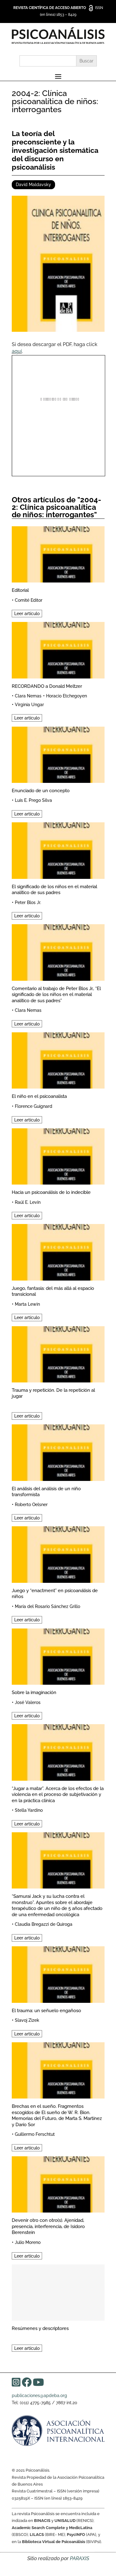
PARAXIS (79, 2558)
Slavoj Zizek (27, 2020)
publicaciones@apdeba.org (39, 2395)
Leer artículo (27, 613)
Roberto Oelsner (31, 1504)
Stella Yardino (29, 1810)
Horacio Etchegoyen (66, 695)
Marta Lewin (27, 1304)
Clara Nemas (28, 695)
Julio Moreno (28, 2242)
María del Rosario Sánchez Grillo (47, 1606)
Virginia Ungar (29, 704)
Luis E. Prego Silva (33, 800)
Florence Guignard (33, 1106)
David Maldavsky (33, 184)
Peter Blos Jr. (28, 902)
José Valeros (28, 1702)
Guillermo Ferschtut (35, 2134)
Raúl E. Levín (28, 1202)
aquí (17, 351)
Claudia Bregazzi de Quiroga (43, 1924)
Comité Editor (28, 600)
